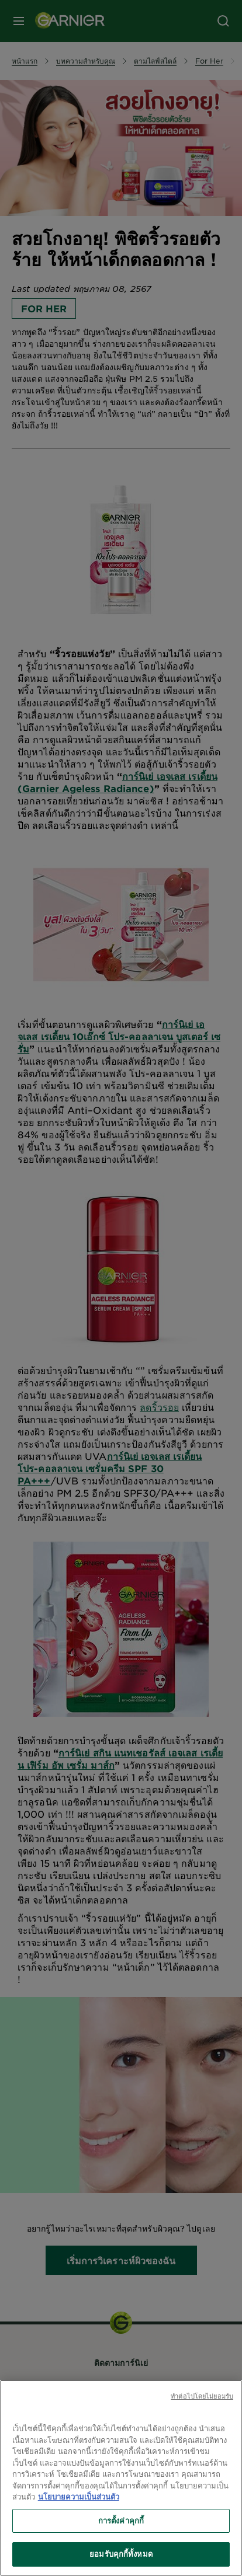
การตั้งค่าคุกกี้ (121, 2520)
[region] (121, 2478)
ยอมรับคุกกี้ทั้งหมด (121, 2553)
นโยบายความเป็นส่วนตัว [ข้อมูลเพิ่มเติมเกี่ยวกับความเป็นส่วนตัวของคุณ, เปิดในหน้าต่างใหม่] (78, 2496)
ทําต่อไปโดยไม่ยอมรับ (202, 2396)
